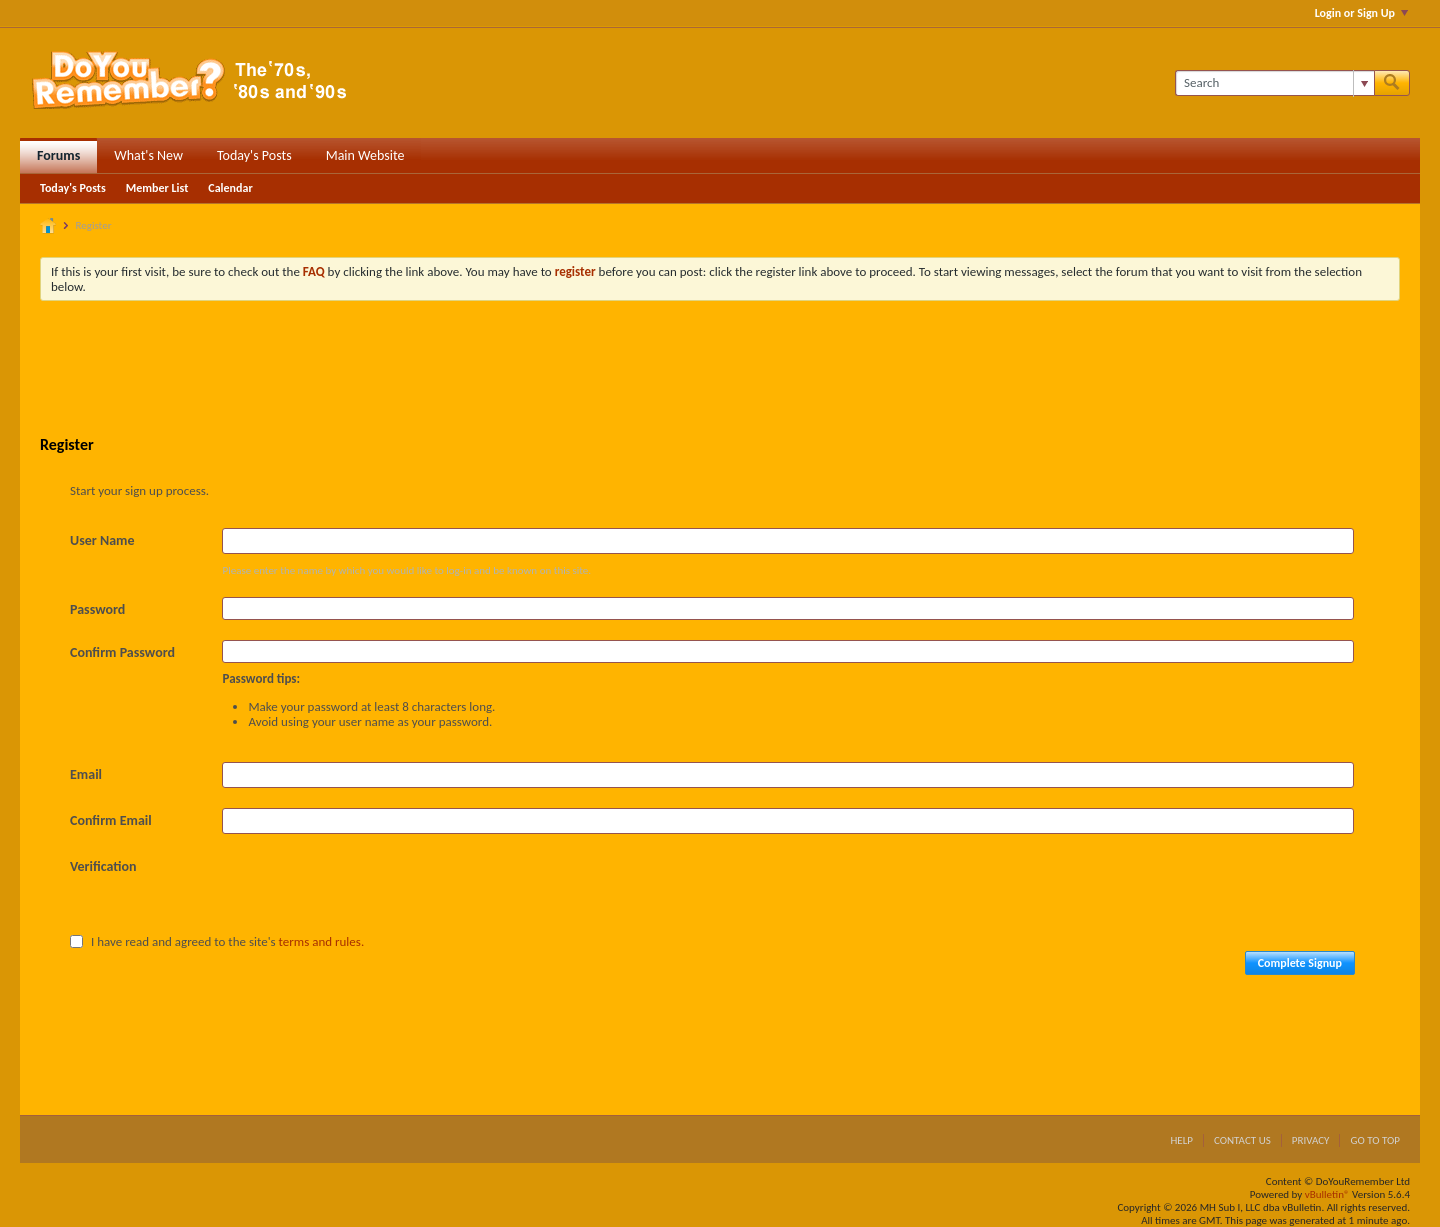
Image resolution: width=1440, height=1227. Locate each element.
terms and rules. (322, 941)
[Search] (1274, 83)
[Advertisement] (720, 371)
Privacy (1311, 1140)
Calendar (230, 188)
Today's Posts (254, 155)
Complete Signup (1300, 963)
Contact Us (1242, 1140)
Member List (157, 188)
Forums (58, 155)
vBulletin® (1327, 1194)
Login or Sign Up (1361, 13)
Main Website (365, 155)
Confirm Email (111, 820)
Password (97, 609)
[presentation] (374, 893)
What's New (148, 155)
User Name (102, 540)
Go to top (1375, 1140)
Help (1181, 1140)
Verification (103, 866)
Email (86, 774)
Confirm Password (122, 652)
